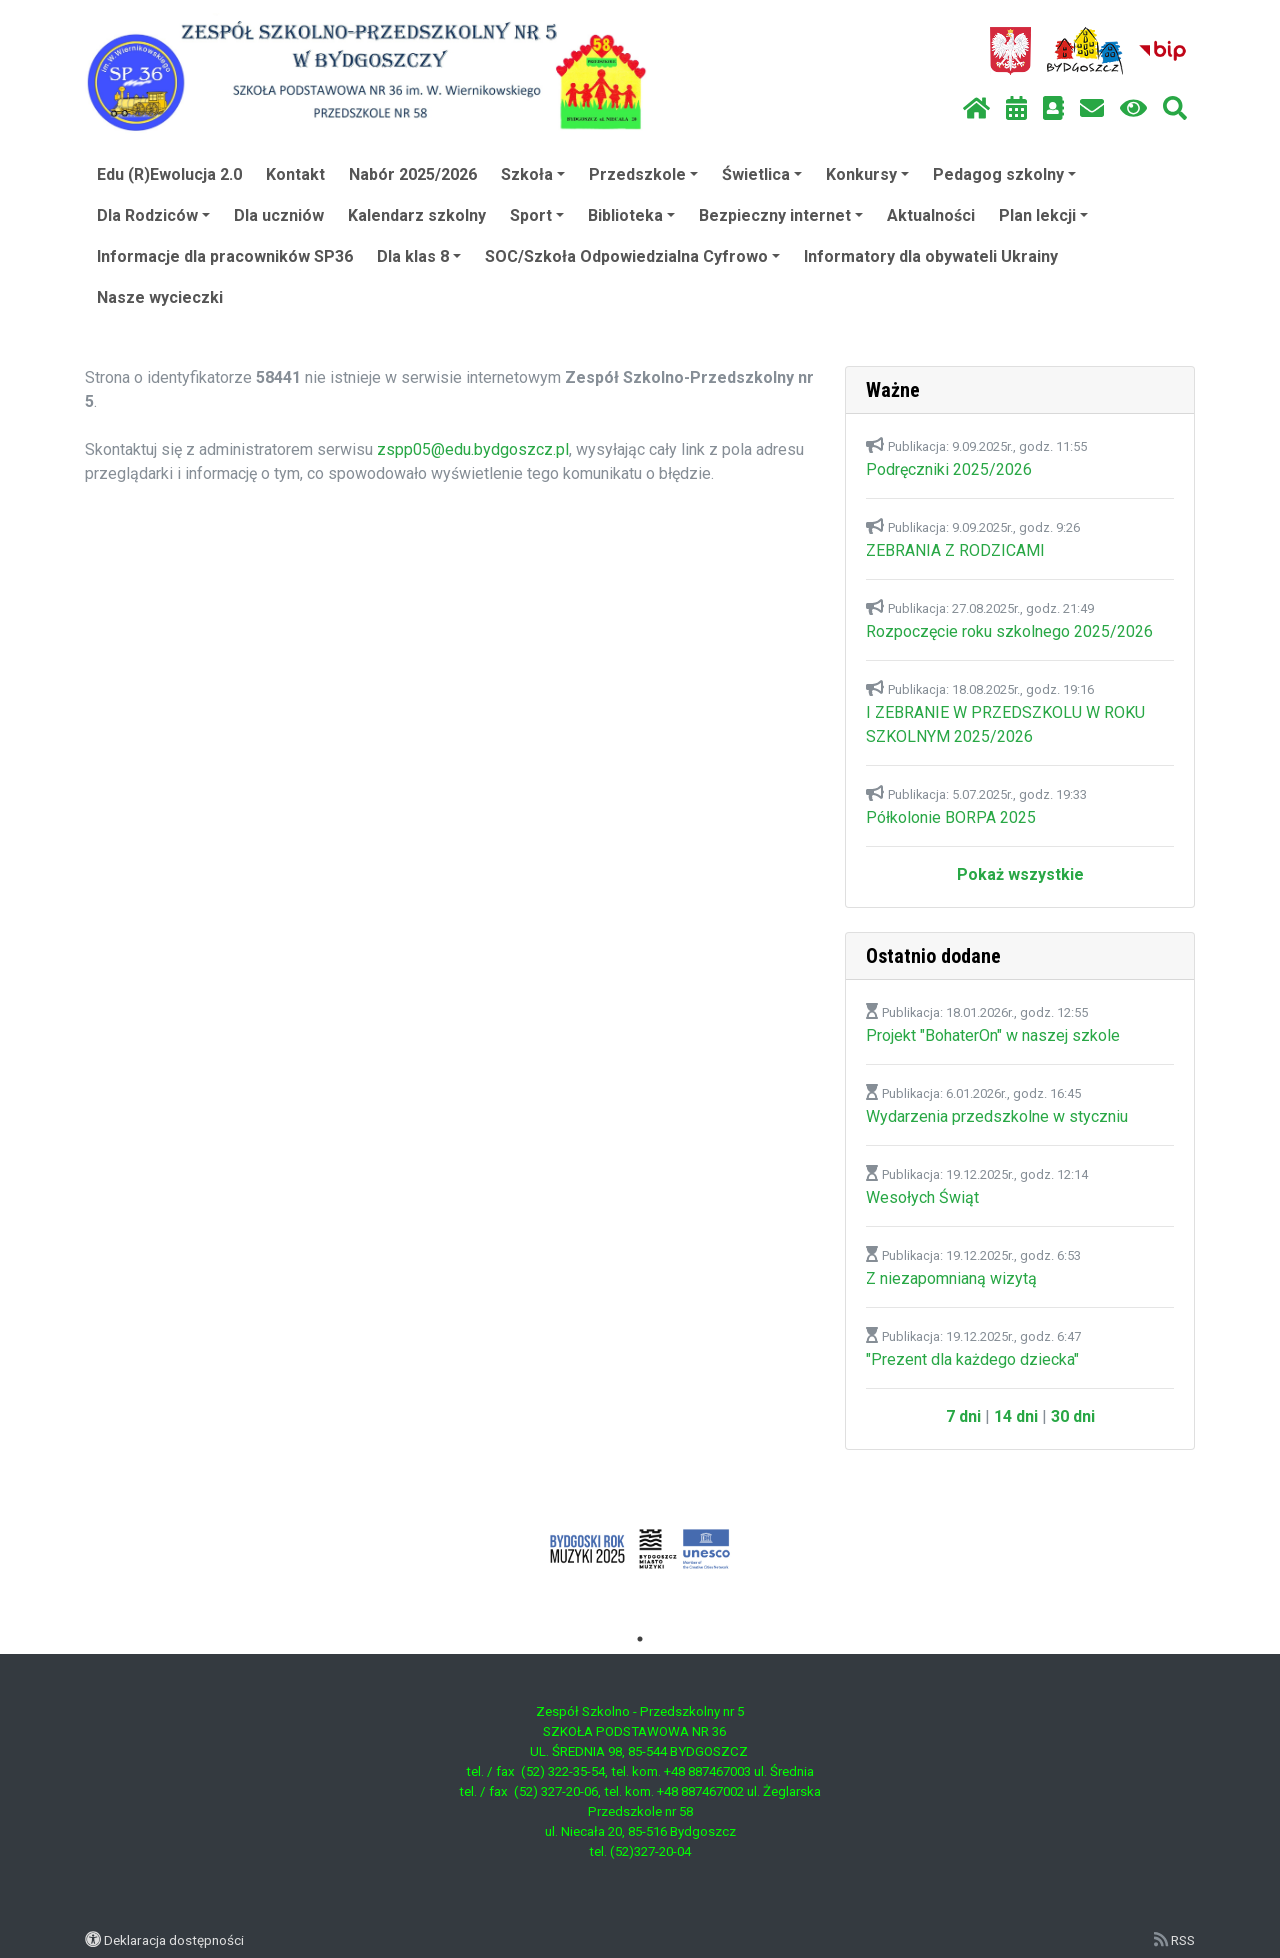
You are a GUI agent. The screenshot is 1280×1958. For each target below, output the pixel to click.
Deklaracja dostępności (174, 1940)
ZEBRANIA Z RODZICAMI (955, 550)
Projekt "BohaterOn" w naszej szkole (993, 1035)
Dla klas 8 (419, 256)
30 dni (1073, 1416)
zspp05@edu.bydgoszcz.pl (473, 449)
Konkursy (867, 174)
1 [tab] (640, 1639)
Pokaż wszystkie (1020, 874)
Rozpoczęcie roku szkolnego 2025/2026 (1009, 631)
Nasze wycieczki (160, 297)
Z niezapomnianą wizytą (951, 1278)
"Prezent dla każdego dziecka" (972, 1359)
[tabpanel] (640, 1549)
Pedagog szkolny (1004, 174)
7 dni (963, 1416)
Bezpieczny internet (781, 215)
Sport (537, 215)
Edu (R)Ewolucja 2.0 (169, 174)
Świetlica (762, 174)
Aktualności (931, 215)
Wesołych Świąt (922, 1197)
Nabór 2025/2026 (413, 174)
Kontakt (295, 174)
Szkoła (533, 174)
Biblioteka (631, 215)
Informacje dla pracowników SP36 (225, 256)
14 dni (1016, 1416)
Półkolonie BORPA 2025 (951, 817)
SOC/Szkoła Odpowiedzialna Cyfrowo (632, 256)
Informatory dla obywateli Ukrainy (931, 256)
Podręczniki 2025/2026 (949, 469)
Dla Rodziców (153, 215)
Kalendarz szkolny (417, 215)
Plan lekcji (1043, 215)
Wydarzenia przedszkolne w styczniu (997, 1116)
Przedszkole (643, 174)
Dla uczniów (279, 215)
